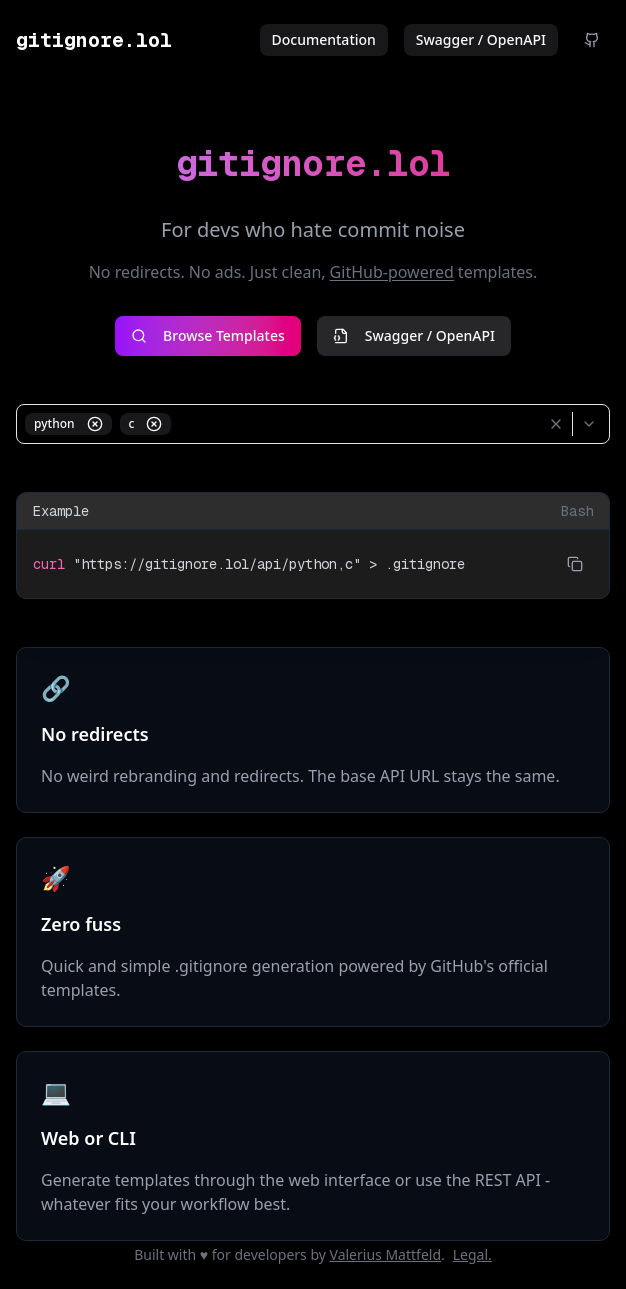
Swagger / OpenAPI (481, 39)
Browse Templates (208, 335)
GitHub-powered (392, 272)
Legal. (472, 1254)
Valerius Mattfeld (385, 1254)
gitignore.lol (94, 40)
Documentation (324, 39)
